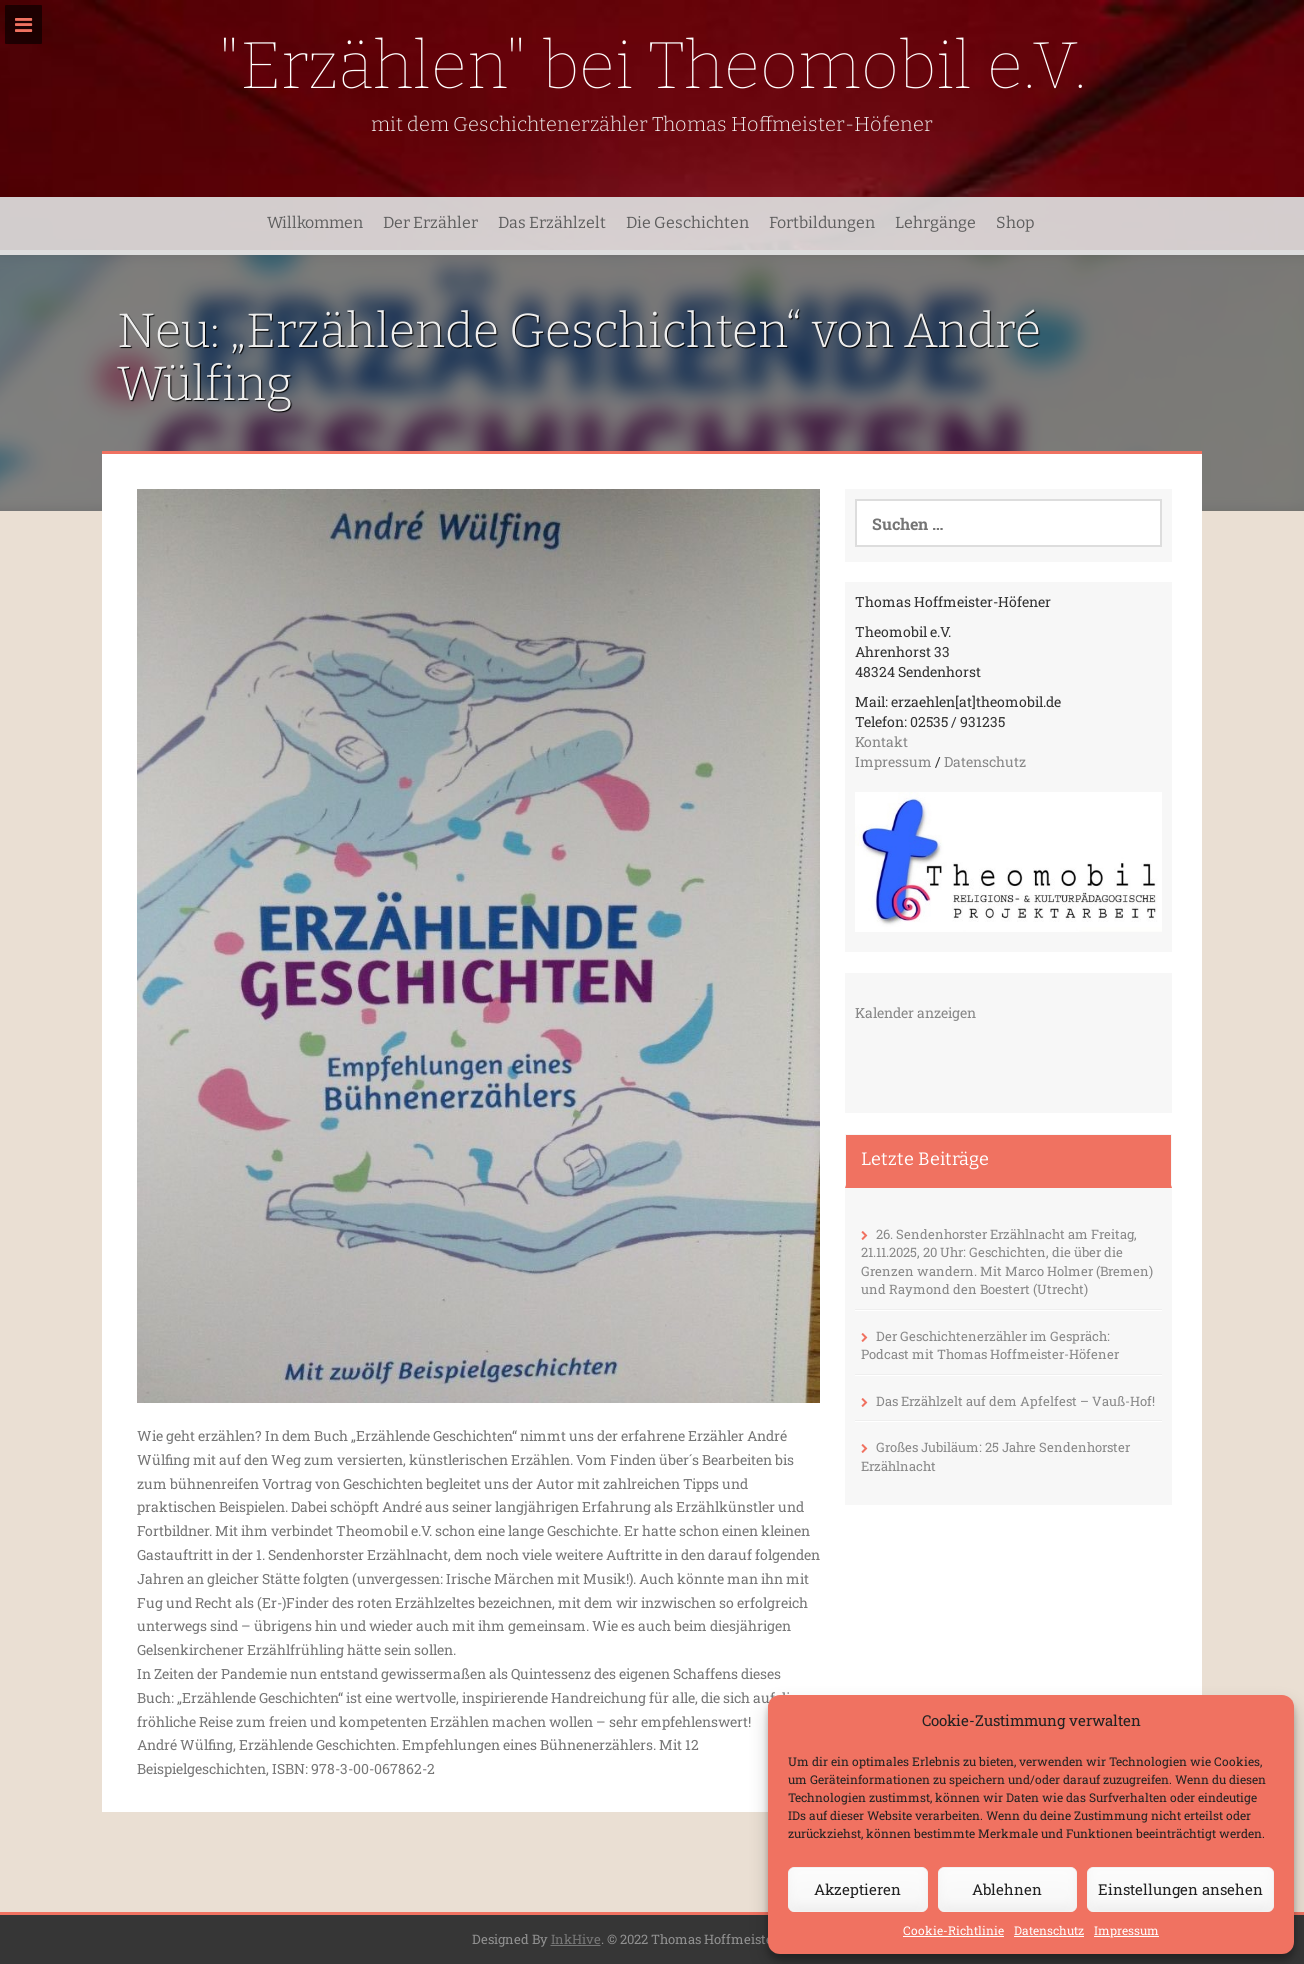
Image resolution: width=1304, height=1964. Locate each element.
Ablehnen (1007, 1889)
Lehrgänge (935, 222)
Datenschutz (1049, 1930)
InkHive (576, 1939)
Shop (1015, 222)
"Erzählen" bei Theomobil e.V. (652, 65)
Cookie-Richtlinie (953, 1930)
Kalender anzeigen (915, 1012)
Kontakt (881, 741)
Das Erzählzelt (552, 222)
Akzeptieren (857, 1889)
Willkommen (315, 222)
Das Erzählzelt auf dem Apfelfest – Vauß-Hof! (1015, 1401)
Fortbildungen (822, 222)
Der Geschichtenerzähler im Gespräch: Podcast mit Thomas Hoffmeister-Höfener (990, 1345)
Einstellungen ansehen (1180, 1889)
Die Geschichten (687, 222)
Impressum (1126, 1930)
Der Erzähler (430, 222)
